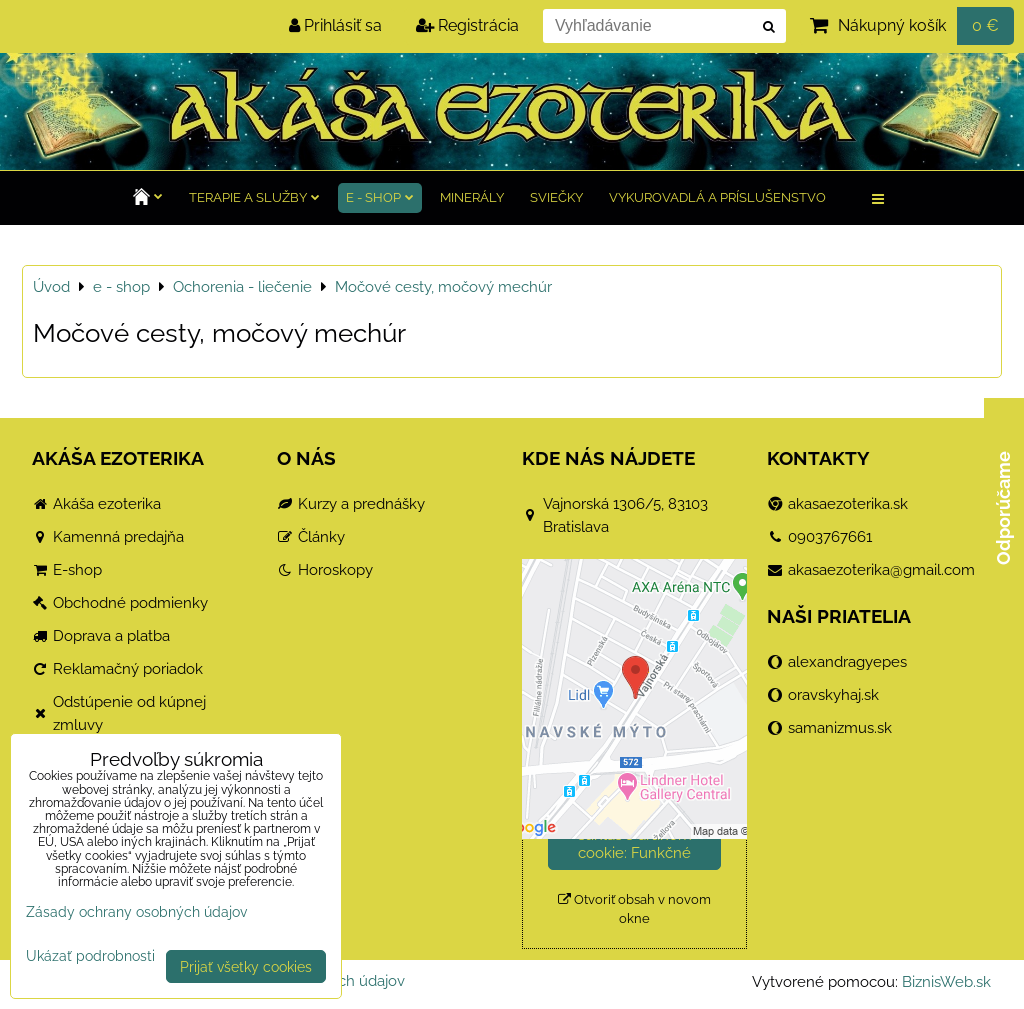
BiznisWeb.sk (946, 982)
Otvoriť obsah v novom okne (634, 909)
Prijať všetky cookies (246, 966)
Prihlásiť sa (335, 25)
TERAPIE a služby (254, 197)
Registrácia (467, 25)
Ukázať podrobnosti (90, 956)
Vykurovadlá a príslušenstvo (717, 197)
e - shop (380, 197)
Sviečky (556, 197)
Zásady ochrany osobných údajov (136, 911)
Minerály (472, 197)
